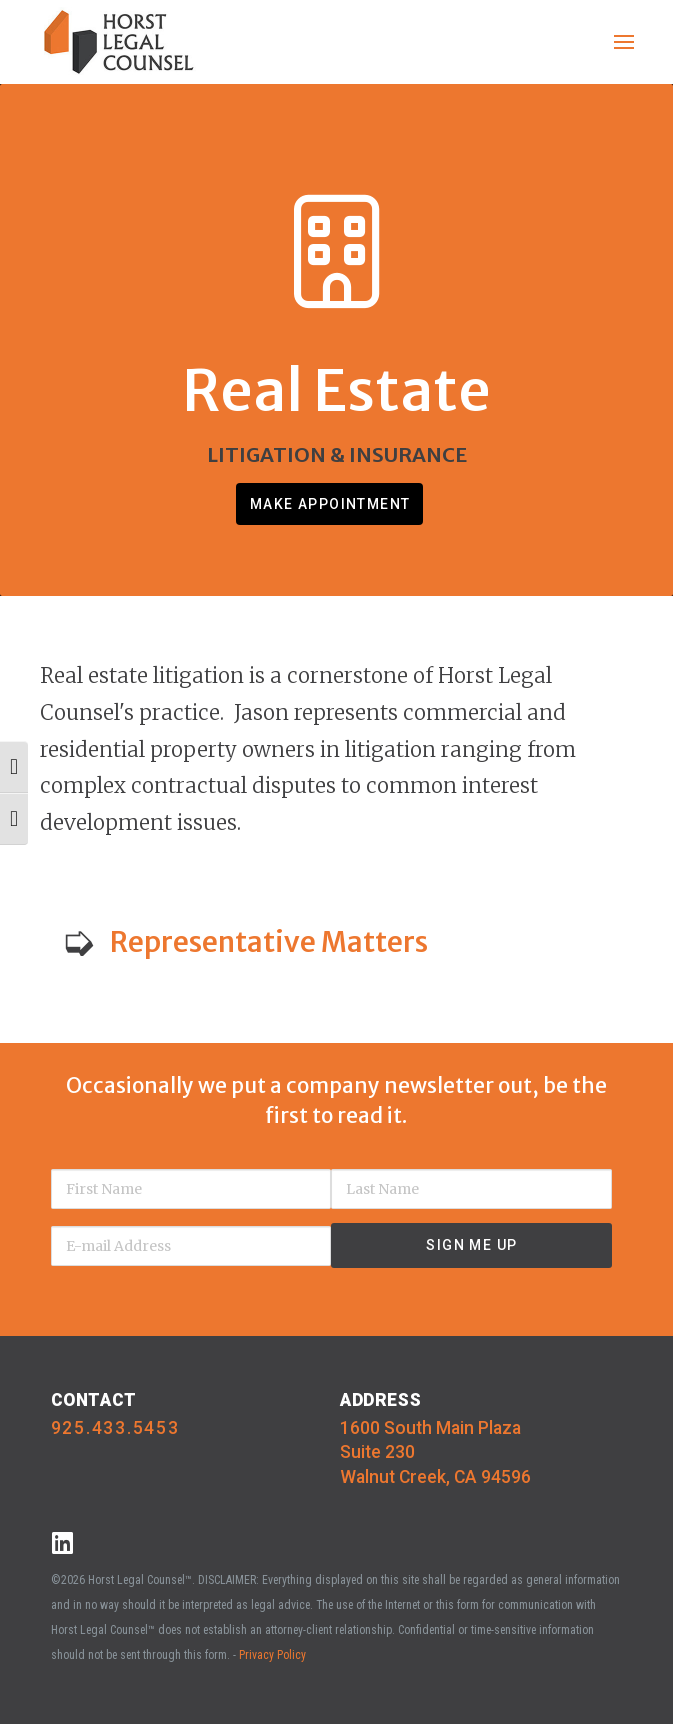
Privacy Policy (272, 1655)
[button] (624, 42)
